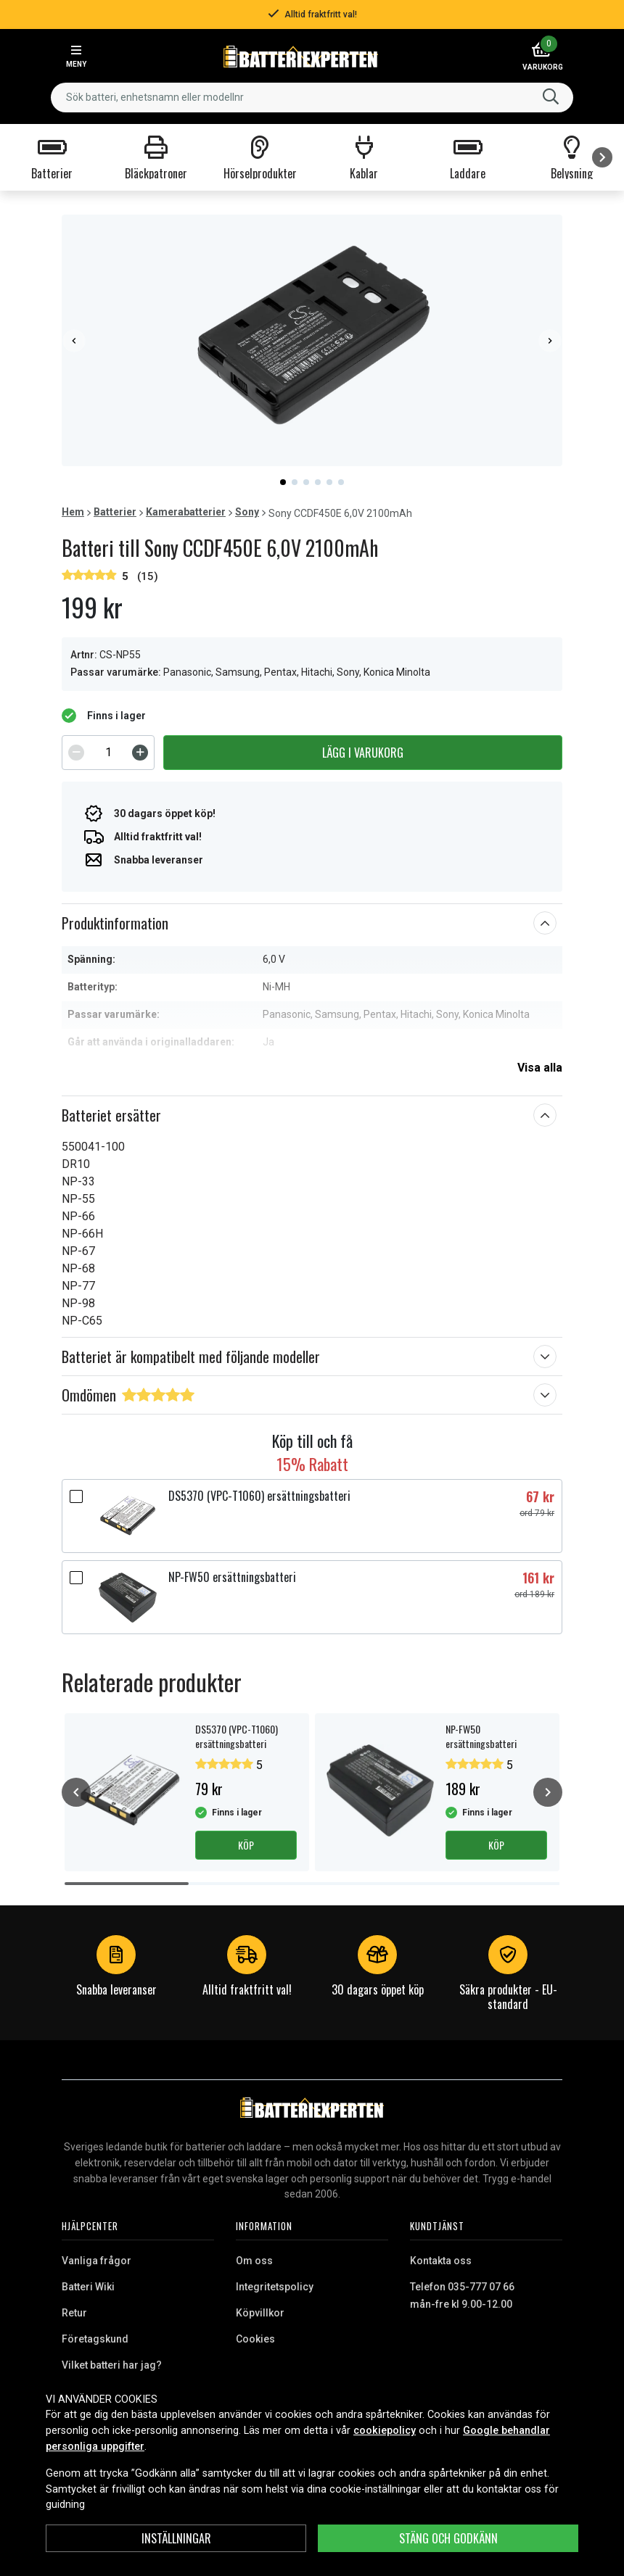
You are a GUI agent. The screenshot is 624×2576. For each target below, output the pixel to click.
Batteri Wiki (88, 2287)
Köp (246, 1844)
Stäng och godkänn (448, 2538)
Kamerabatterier (186, 512)
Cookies (255, 2339)
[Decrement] (76, 752)
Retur (74, 2313)
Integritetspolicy (274, 2287)
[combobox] (312, 97)
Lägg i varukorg (362, 752)
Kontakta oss (441, 2260)
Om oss (254, 2260)
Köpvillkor (260, 2313)
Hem (73, 512)
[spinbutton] (108, 752)
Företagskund (95, 2339)
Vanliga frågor (96, 2260)
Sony (247, 512)
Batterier (115, 512)
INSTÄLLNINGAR (176, 2538)
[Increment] (140, 752)
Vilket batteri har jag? (112, 2365)
